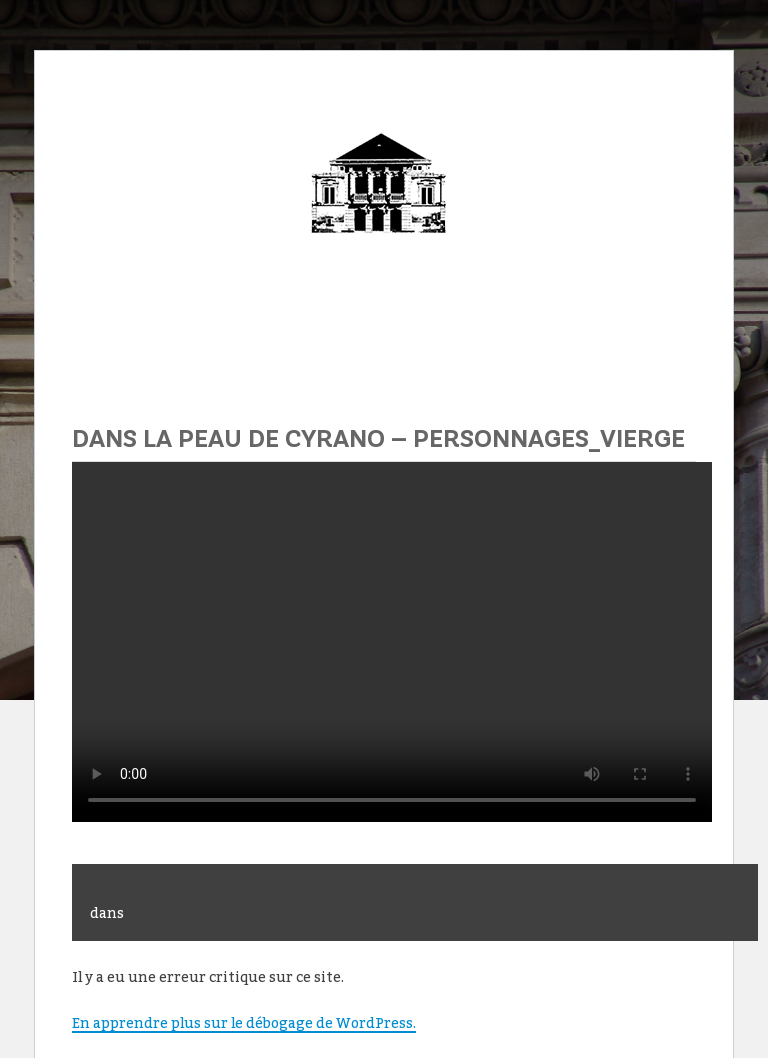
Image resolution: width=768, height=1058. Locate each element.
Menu (384, 335)
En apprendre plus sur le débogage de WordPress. (244, 1022)
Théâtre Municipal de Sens (384, 203)
